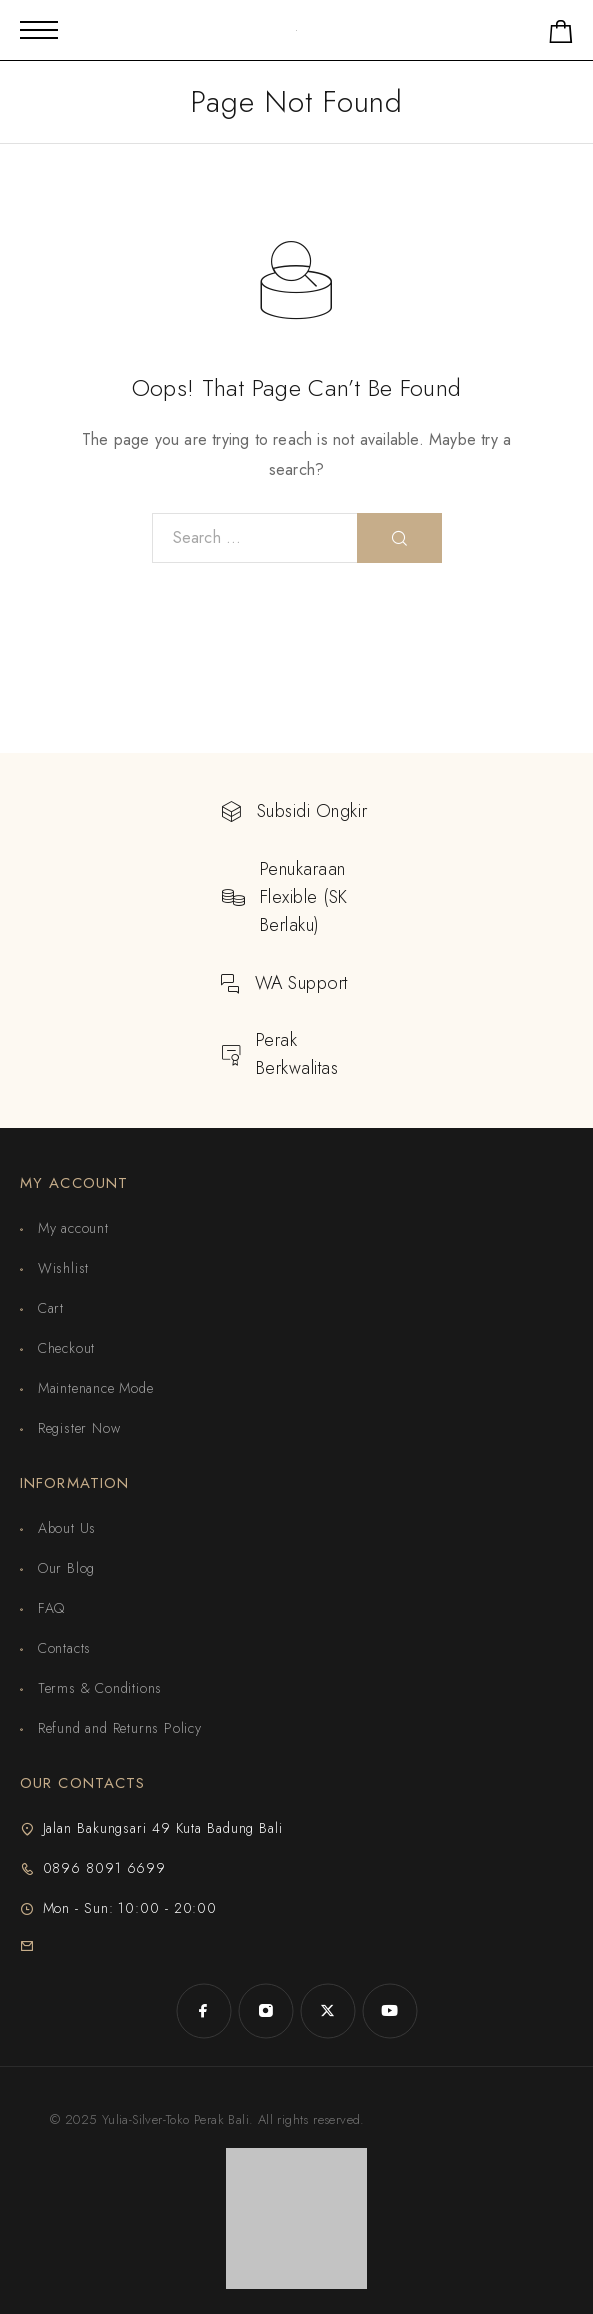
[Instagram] (266, 2011)
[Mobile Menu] (39, 30)
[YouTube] (390, 2011)
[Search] (399, 538)
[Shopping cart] (561, 35)
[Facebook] (204, 2011)
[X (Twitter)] (328, 2011)
